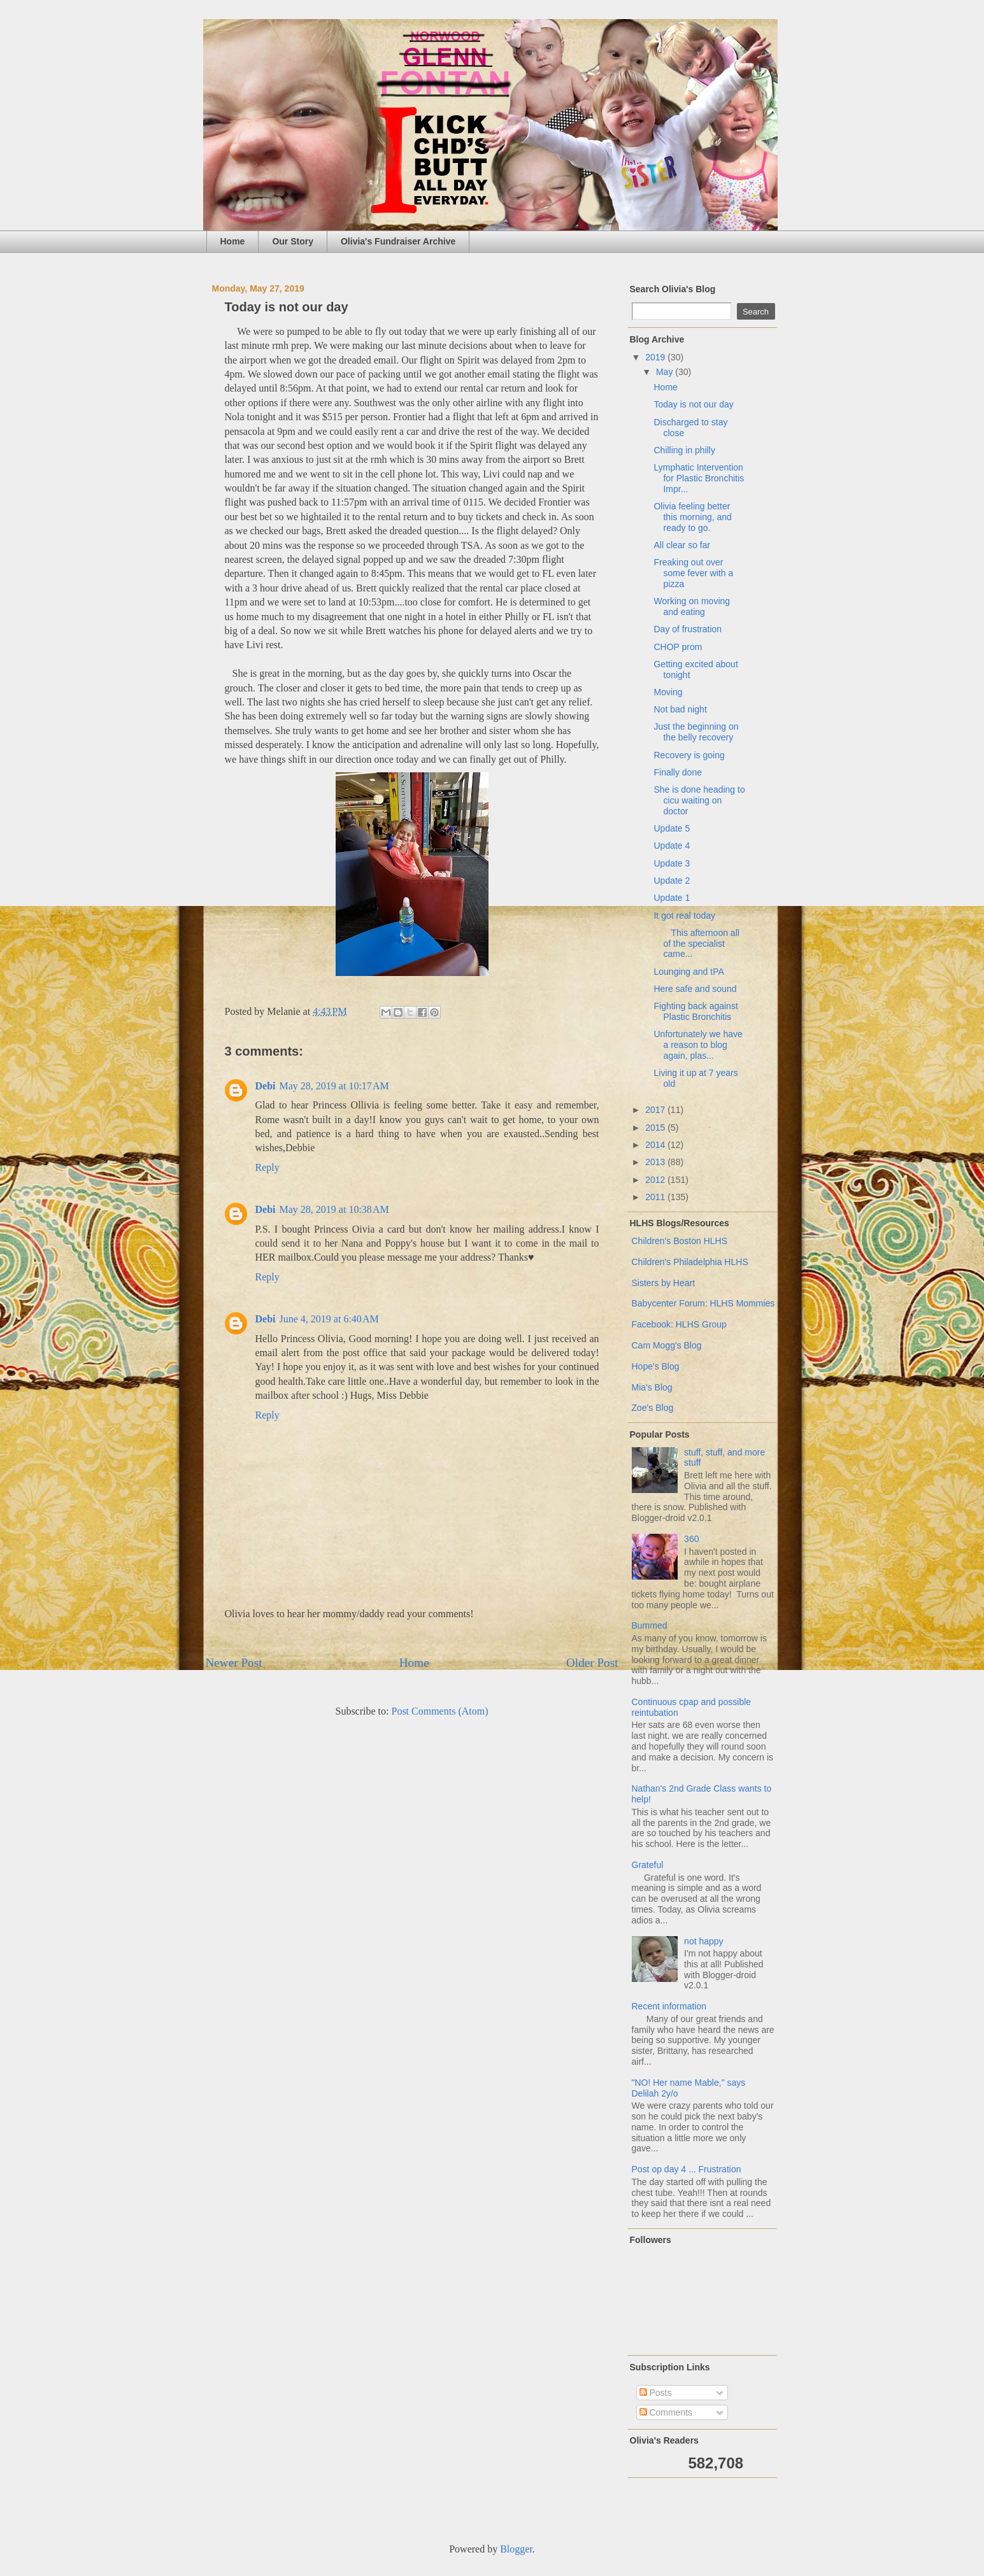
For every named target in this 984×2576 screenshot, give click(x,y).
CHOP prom (677, 647)
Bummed (649, 1625)
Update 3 (671, 863)
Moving (667, 692)
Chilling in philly (684, 450)
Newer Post (234, 1662)
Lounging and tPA (688, 971)
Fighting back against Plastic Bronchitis (695, 1011)
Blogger (516, 2549)
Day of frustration (687, 629)
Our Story (292, 241)
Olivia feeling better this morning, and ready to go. (692, 517)
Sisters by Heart (663, 1283)
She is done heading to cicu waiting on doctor (699, 800)
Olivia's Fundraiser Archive (398, 241)
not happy (704, 1941)
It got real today (684, 915)
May (665, 372)
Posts (655, 2393)
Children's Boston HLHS (680, 1241)
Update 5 (671, 828)
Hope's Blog (656, 1366)
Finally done (677, 772)
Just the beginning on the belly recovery (695, 731)
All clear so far (681, 545)
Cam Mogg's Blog (667, 1345)
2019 (656, 357)
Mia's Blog (652, 1387)
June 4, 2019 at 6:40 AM (329, 1318)
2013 (656, 1162)
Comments (666, 2412)
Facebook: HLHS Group (679, 1324)
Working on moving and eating (691, 606)
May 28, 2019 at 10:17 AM (334, 1085)
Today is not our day (693, 404)
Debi (265, 1085)
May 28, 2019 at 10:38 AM (334, 1209)
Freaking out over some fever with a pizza (693, 573)
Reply (267, 1167)
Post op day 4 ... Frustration (686, 2169)
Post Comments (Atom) (439, 1711)
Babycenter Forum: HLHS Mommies (703, 1303)
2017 (656, 1110)
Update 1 (671, 898)
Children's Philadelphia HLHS (690, 1262)
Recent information (669, 2006)
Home (232, 241)
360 (691, 1539)
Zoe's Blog (653, 1408)
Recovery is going (688, 755)
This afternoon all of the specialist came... (696, 943)
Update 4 (671, 845)
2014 (656, 1145)
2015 (656, 1127)
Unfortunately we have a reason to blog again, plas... (697, 1045)
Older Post (592, 1662)
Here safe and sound (694, 989)
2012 (656, 1180)
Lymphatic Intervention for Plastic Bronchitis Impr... (698, 478)
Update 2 (671, 880)
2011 (656, 1197)
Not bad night (679, 709)
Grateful (648, 1865)
